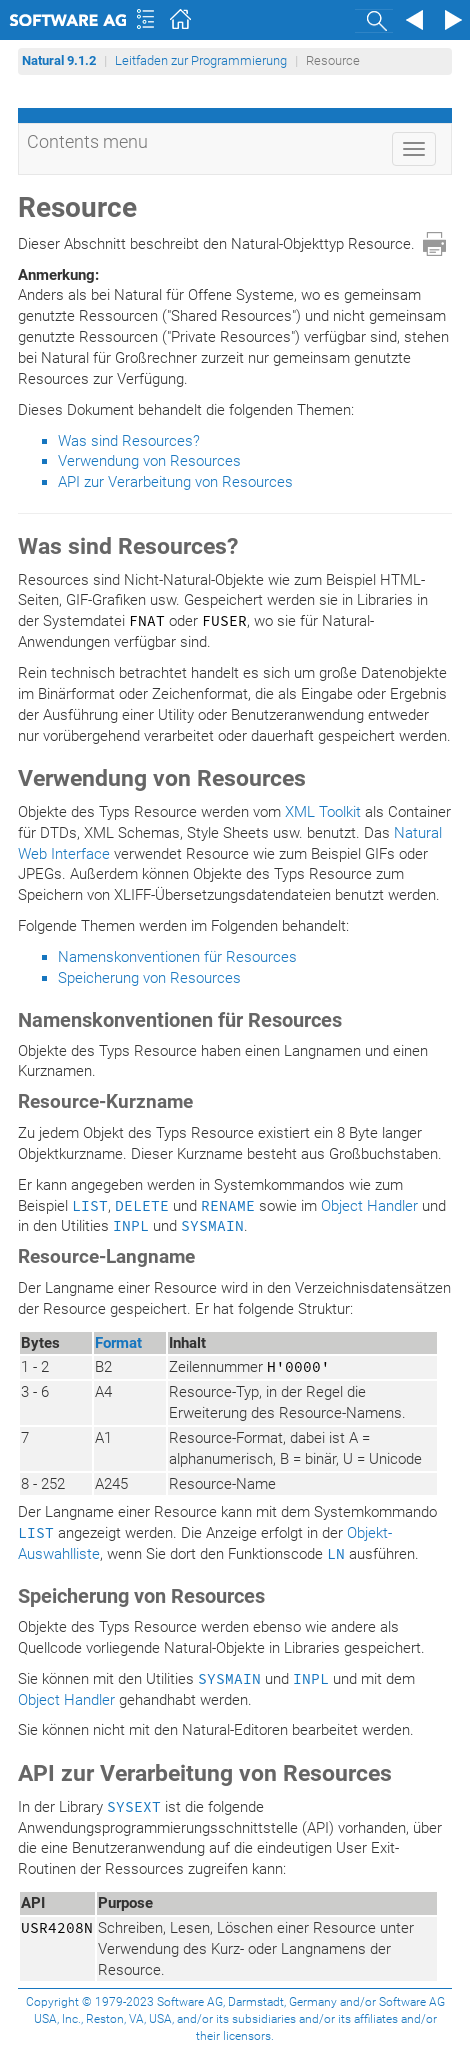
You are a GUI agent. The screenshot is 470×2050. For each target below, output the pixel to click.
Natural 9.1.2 (59, 60)
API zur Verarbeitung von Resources (175, 482)
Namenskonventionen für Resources (177, 957)
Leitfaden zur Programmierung (201, 60)
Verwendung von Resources (149, 461)
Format (118, 1343)
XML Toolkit (323, 812)
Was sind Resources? (129, 441)
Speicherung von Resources (149, 978)
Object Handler (369, 1206)
